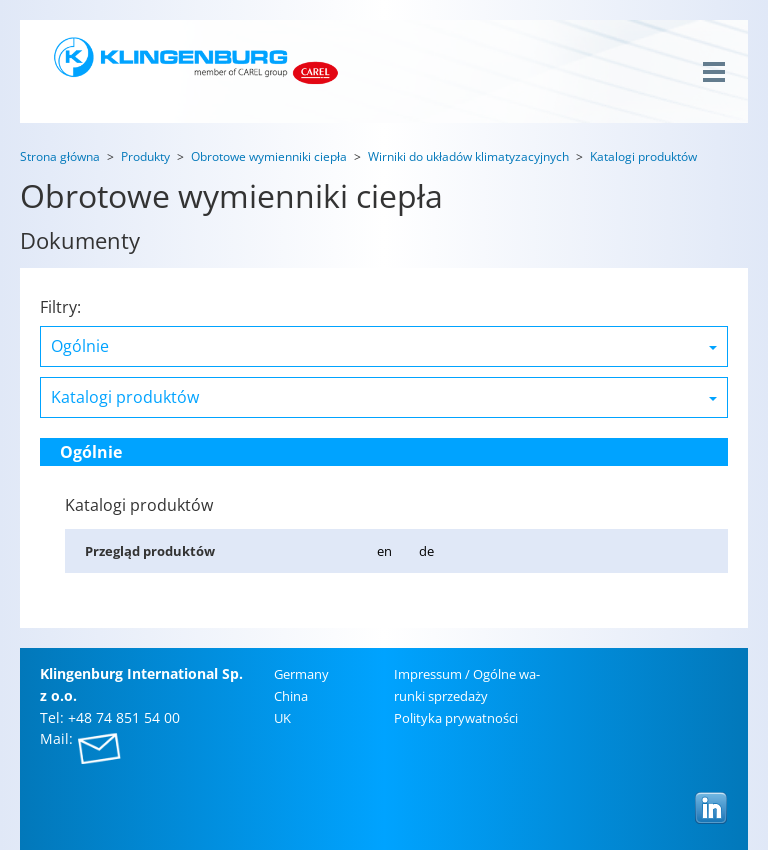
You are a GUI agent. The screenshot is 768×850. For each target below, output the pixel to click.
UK (282, 718)
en (384, 551)
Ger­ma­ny (301, 674)
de (426, 551)
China (291, 696)
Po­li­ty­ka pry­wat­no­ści (456, 718)
